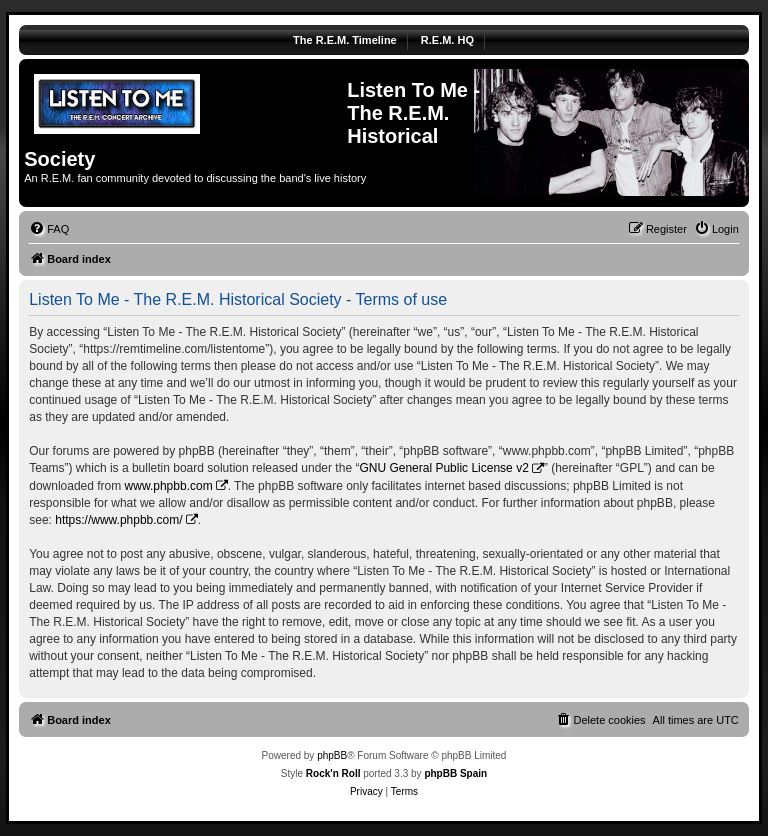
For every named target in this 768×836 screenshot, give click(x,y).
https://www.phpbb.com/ (118, 520)
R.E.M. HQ (447, 40)
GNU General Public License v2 (443, 468)
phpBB (332, 755)
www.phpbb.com (169, 486)
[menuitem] (49, 229)
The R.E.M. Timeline (345, 40)
